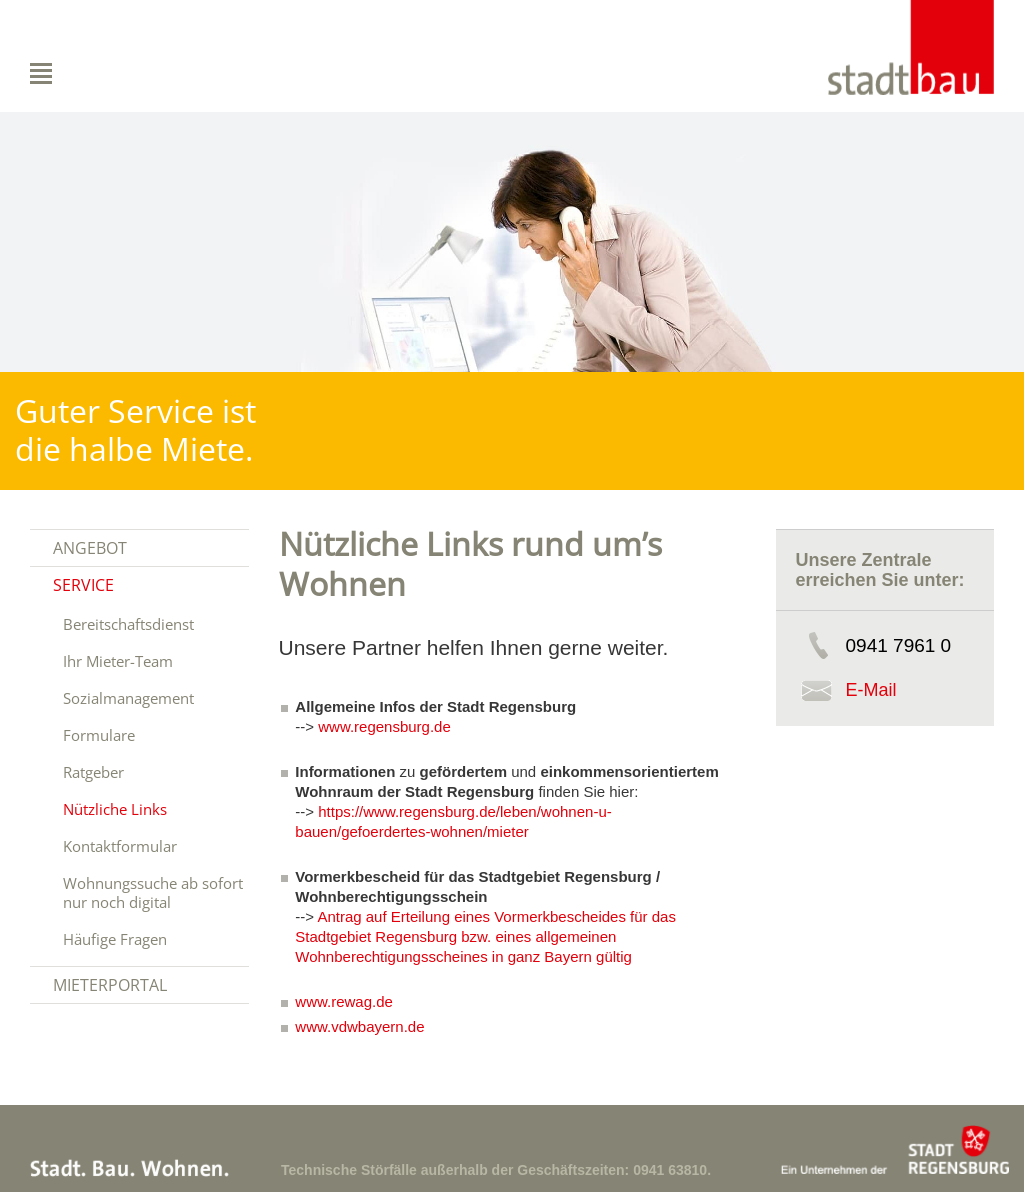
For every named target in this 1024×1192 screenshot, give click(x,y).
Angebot (90, 548)
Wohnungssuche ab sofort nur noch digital (153, 892)
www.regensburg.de (384, 726)
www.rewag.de (344, 1001)
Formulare (99, 735)
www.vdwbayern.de (359, 1026)
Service (83, 585)
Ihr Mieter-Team (118, 661)
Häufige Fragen (115, 939)
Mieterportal (110, 985)
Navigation (84, 73)
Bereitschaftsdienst (128, 624)
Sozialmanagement (128, 698)
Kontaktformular (120, 846)
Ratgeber (93, 772)
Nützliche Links (115, 809)
